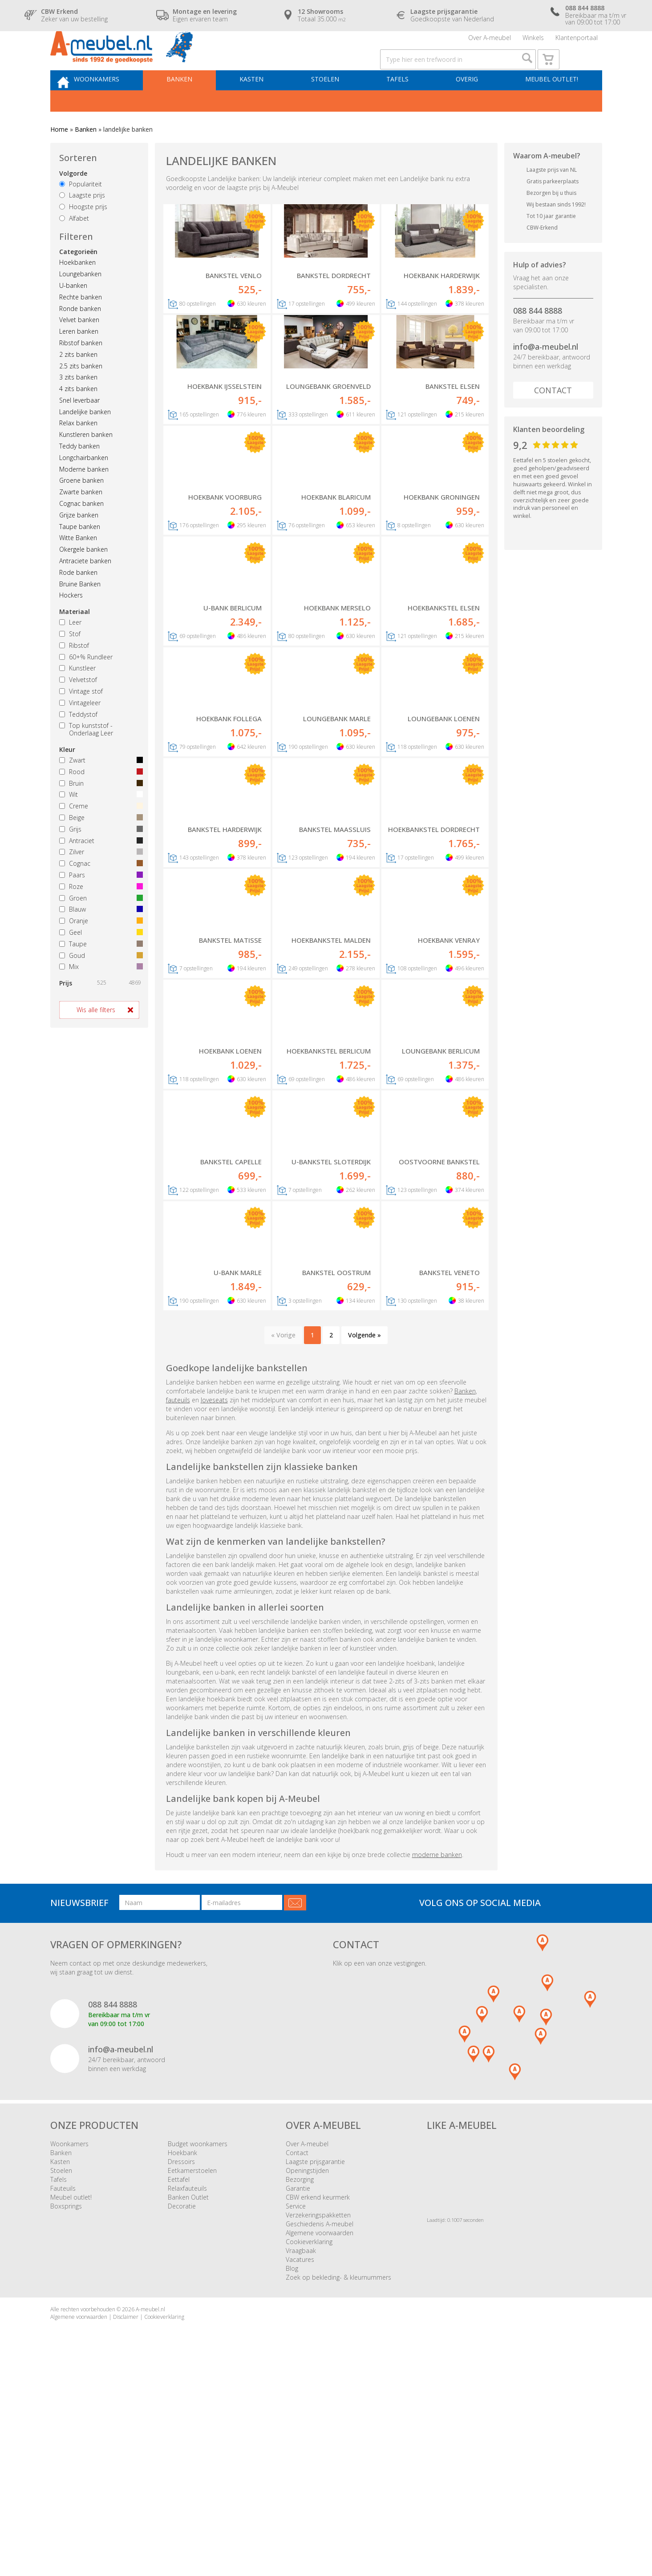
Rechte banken (80, 325)
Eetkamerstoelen (192, 2377)
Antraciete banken (85, 589)
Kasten (266, 105)
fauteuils (178, 1606)
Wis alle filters (96, 1038)
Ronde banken (80, 337)
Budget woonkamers (197, 2350)
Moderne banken (84, 497)
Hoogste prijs (83, 235)
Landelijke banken (85, 440)
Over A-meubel (489, 42)
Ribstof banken (80, 371)
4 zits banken (78, 417)
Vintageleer (80, 731)
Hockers (71, 623)
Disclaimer (125, 2523)
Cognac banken (81, 532)
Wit (99, 823)
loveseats (214, 1606)
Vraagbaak (301, 2457)
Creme (99, 834)
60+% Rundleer (86, 685)
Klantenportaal (576, 42)
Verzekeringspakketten (318, 2421)
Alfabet (74, 246)
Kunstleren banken (86, 463)
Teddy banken (79, 474)
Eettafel (179, 2386)
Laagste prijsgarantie (315, 2368)
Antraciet (99, 869)
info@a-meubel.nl (545, 375)
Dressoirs (181, 2368)
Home (59, 157)
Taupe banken (79, 555)
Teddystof (78, 743)
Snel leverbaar (79, 428)
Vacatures (300, 2466)
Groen (99, 926)
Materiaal (74, 640)
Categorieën (78, 280)
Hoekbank (182, 2359)
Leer (70, 650)
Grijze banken (78, 543)
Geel (99, 961)
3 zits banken (78, 405)
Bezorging (300, 2386)
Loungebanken (80, 302)
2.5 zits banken (80, 394)
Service (296, 2412)
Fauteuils (63, 2394)
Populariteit (80, 212)
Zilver (99, 880)
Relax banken (78, 451)
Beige (99, 846)
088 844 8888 (537, 339)
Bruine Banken (80, 612)
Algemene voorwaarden (319, 2439)
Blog (292, 2475)
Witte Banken (78, 566)
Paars (99, 903)
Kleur (67, 778)
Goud (99, 984)
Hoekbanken (77, 291)
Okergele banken (83, 577)
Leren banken (78, 359)
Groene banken (81, 509)
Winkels (533, 42)
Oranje (99, 949)
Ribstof (74, 674)
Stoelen (335, 105)
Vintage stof (81, 719)
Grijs (99, 857)
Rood (99, 800)
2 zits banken (78, 383)
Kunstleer (77, 696)
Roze (99, 915)
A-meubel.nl (150, 2515)
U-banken (73, 314)
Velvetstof (78, 708)
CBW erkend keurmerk (318, 2403)
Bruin (99, 812)
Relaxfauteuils (187, 2394)
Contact (553, 418)
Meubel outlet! (549, 105)
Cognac (99, 892)
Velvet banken (79, 348)
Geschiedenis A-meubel (319, 2430)
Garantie (298, 2394)
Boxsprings (66, 2412)
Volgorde (73, 202)
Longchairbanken (83, 486)
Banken (198, 105)
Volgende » (364, 1541)
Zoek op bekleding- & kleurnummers (338, 2483)
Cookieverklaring (309, 2448)
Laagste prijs (82, 223)
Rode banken (78, 601)
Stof (70, 662)
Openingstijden (307, 2377)
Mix (99, 995)
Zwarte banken (80, 520)
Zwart (99, 788)
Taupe (99, 972)
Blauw (99, 937)
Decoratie (182, 2412)
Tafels (403, 105)
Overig (469, 105)
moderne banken (437, 2061)
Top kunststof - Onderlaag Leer (86, 758)
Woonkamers (119, 105)
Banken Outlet (188, 2403)
